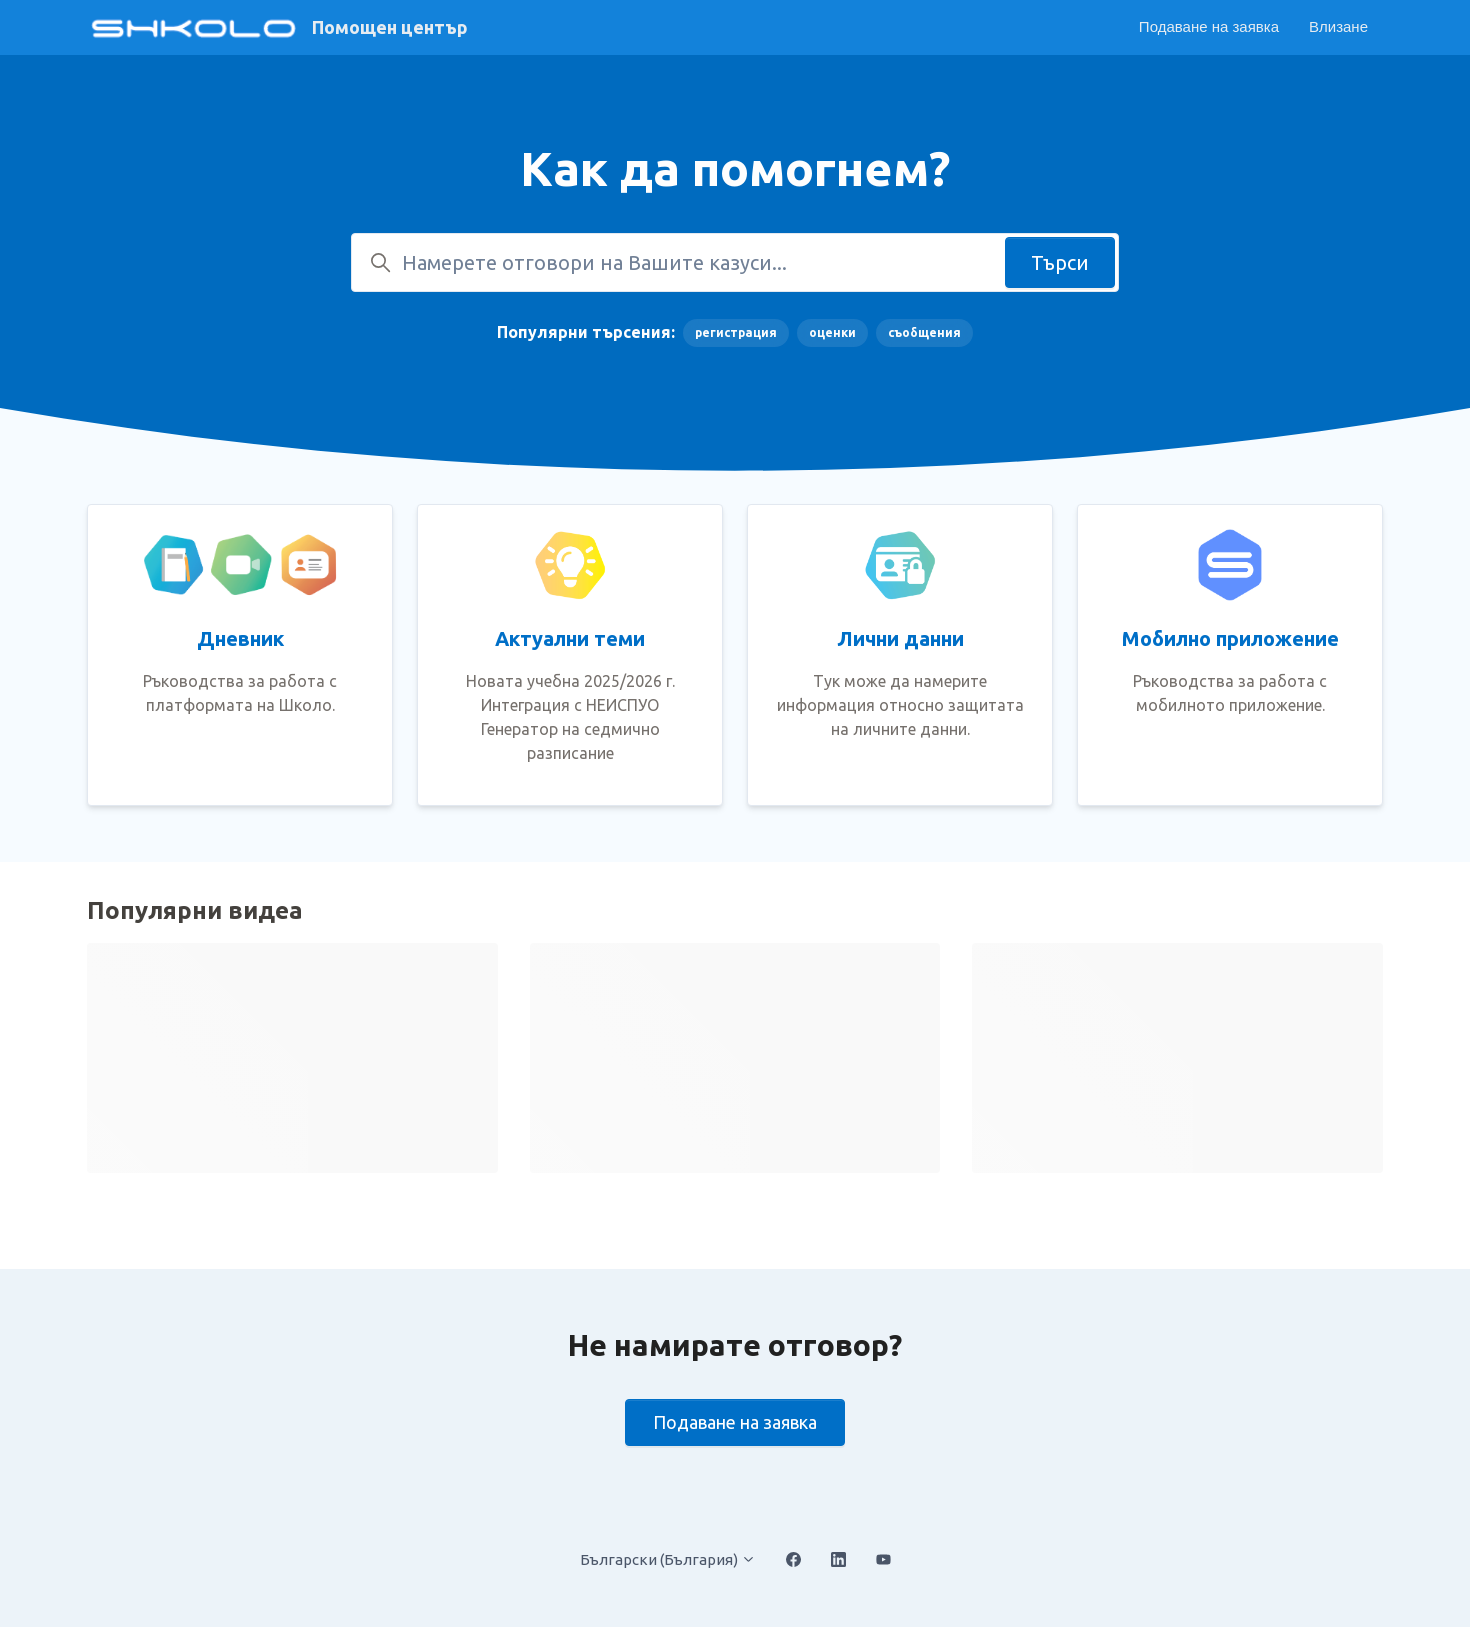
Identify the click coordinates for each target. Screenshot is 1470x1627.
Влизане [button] (1338, 26)
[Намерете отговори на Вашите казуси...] (735, 262)
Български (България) (668, 1559)
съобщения (924, 332)
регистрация (736, 332)
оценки (832, 332)
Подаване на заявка (1209, 26)
